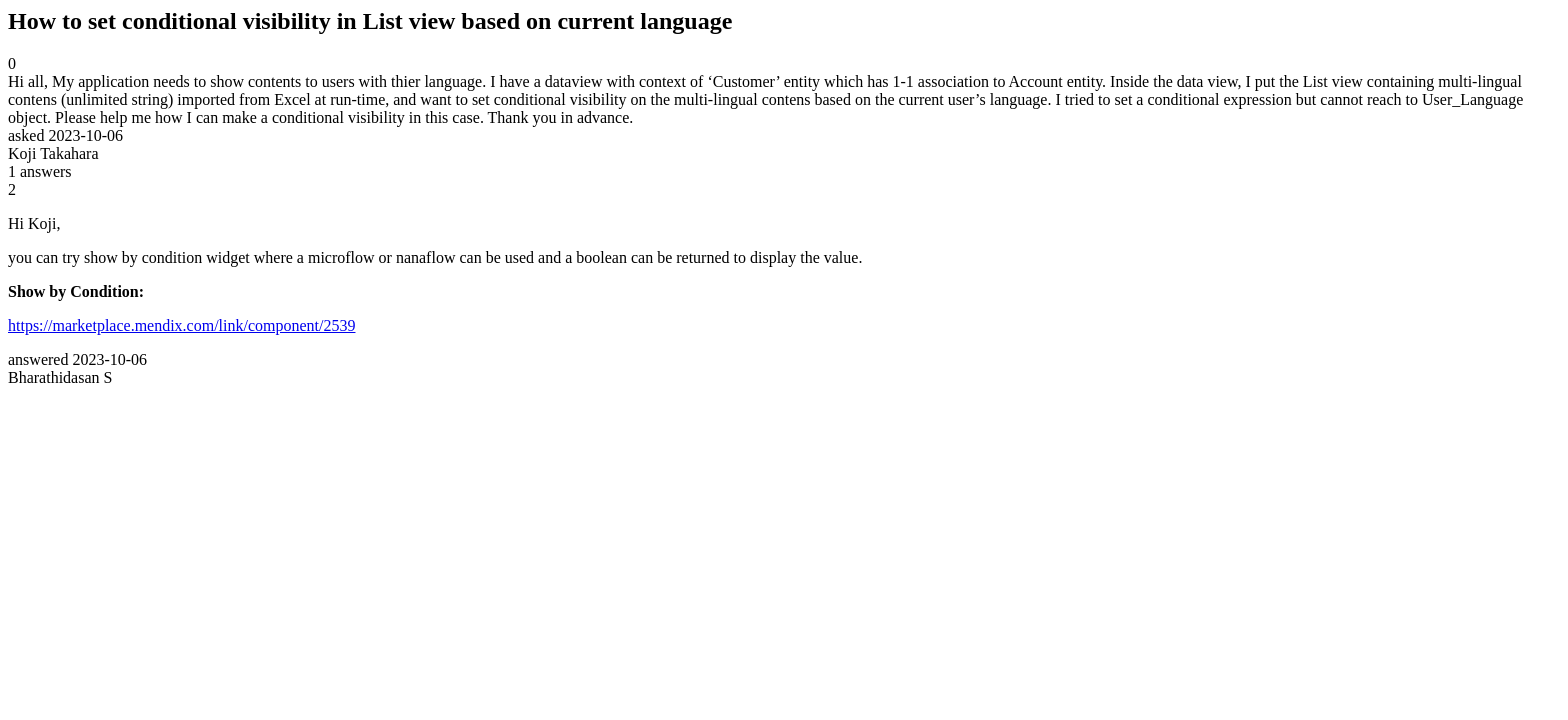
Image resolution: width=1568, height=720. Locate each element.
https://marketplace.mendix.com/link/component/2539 (181, 325)
